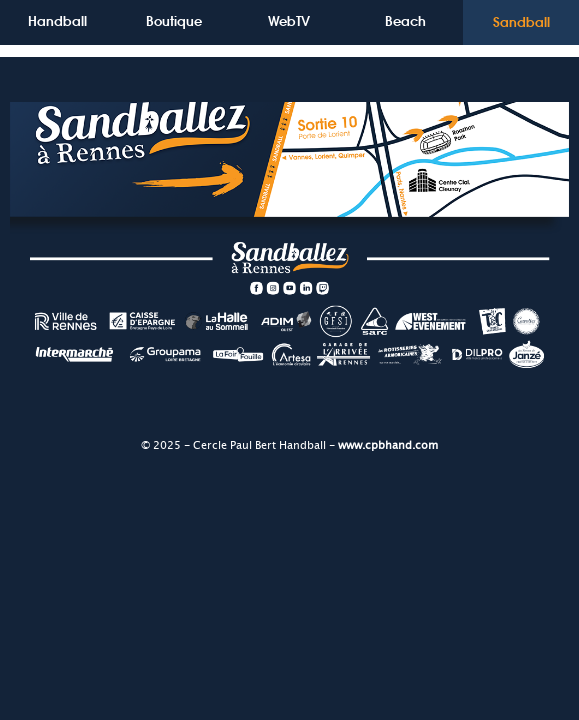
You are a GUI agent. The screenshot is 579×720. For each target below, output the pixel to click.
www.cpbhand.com (388, 445)
